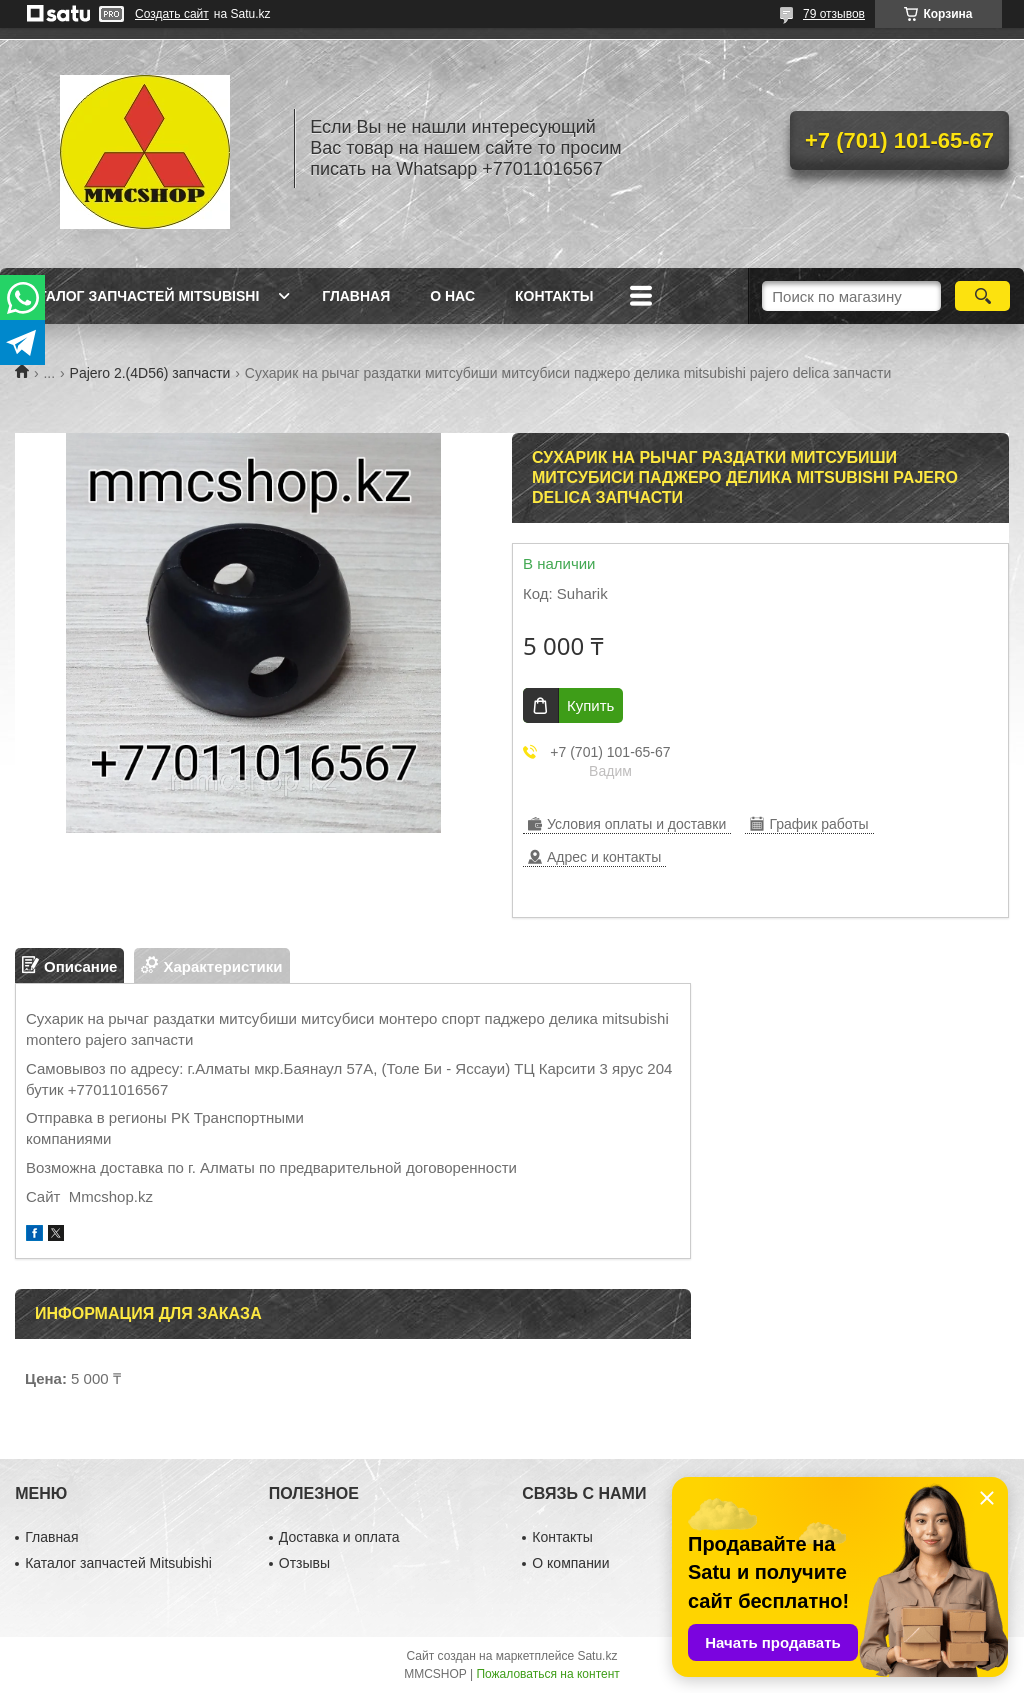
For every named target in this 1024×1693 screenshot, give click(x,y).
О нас (452, 296)
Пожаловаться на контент (547, 1674)
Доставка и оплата (339, 1537)
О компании (570, 1563)
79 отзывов (834, 14)
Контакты (554, 296)
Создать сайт (172, 14)
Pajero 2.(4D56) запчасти (150, 373)
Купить (590, 705)
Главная (356, 296)
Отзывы (304, 1563)
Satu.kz (597, 1656)
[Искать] (982, 296)
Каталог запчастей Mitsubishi (139, 296)
